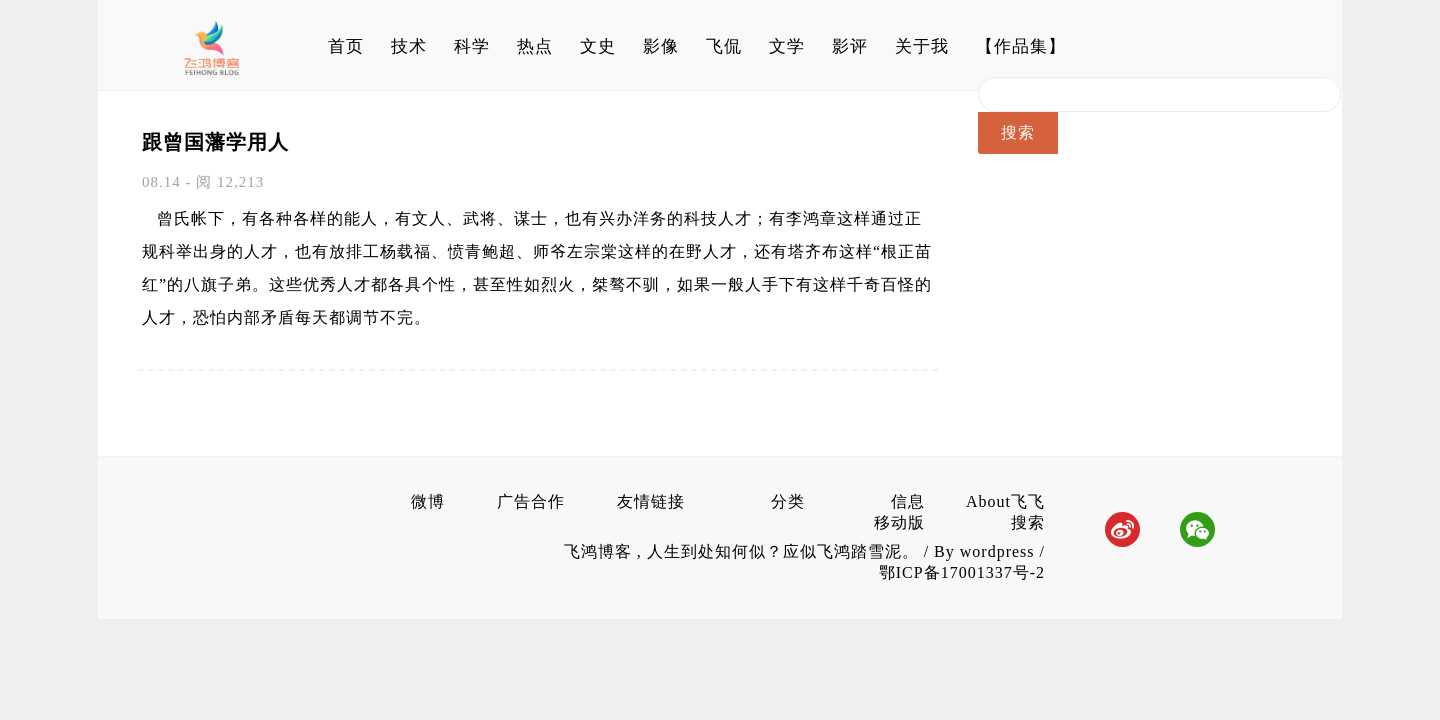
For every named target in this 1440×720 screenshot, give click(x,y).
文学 (787, 46)
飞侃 (724, 46)
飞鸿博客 (600, 551)
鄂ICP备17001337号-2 (962, 572)
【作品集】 (1021, 46)
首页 (346, 46)
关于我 (922, 46)
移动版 (899, 522)
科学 (472, 46)
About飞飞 (1005, 501)
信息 (908, 501)
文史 (598, 46)
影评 (850, 46)
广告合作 (531, 501)
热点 (535, 46)
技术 (409, 46)
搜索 (1028, 522)
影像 (661, 46)
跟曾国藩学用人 (215, 142)
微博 (428, 501)
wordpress (997, 551)
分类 (788, 501)
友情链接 (651, 501)
